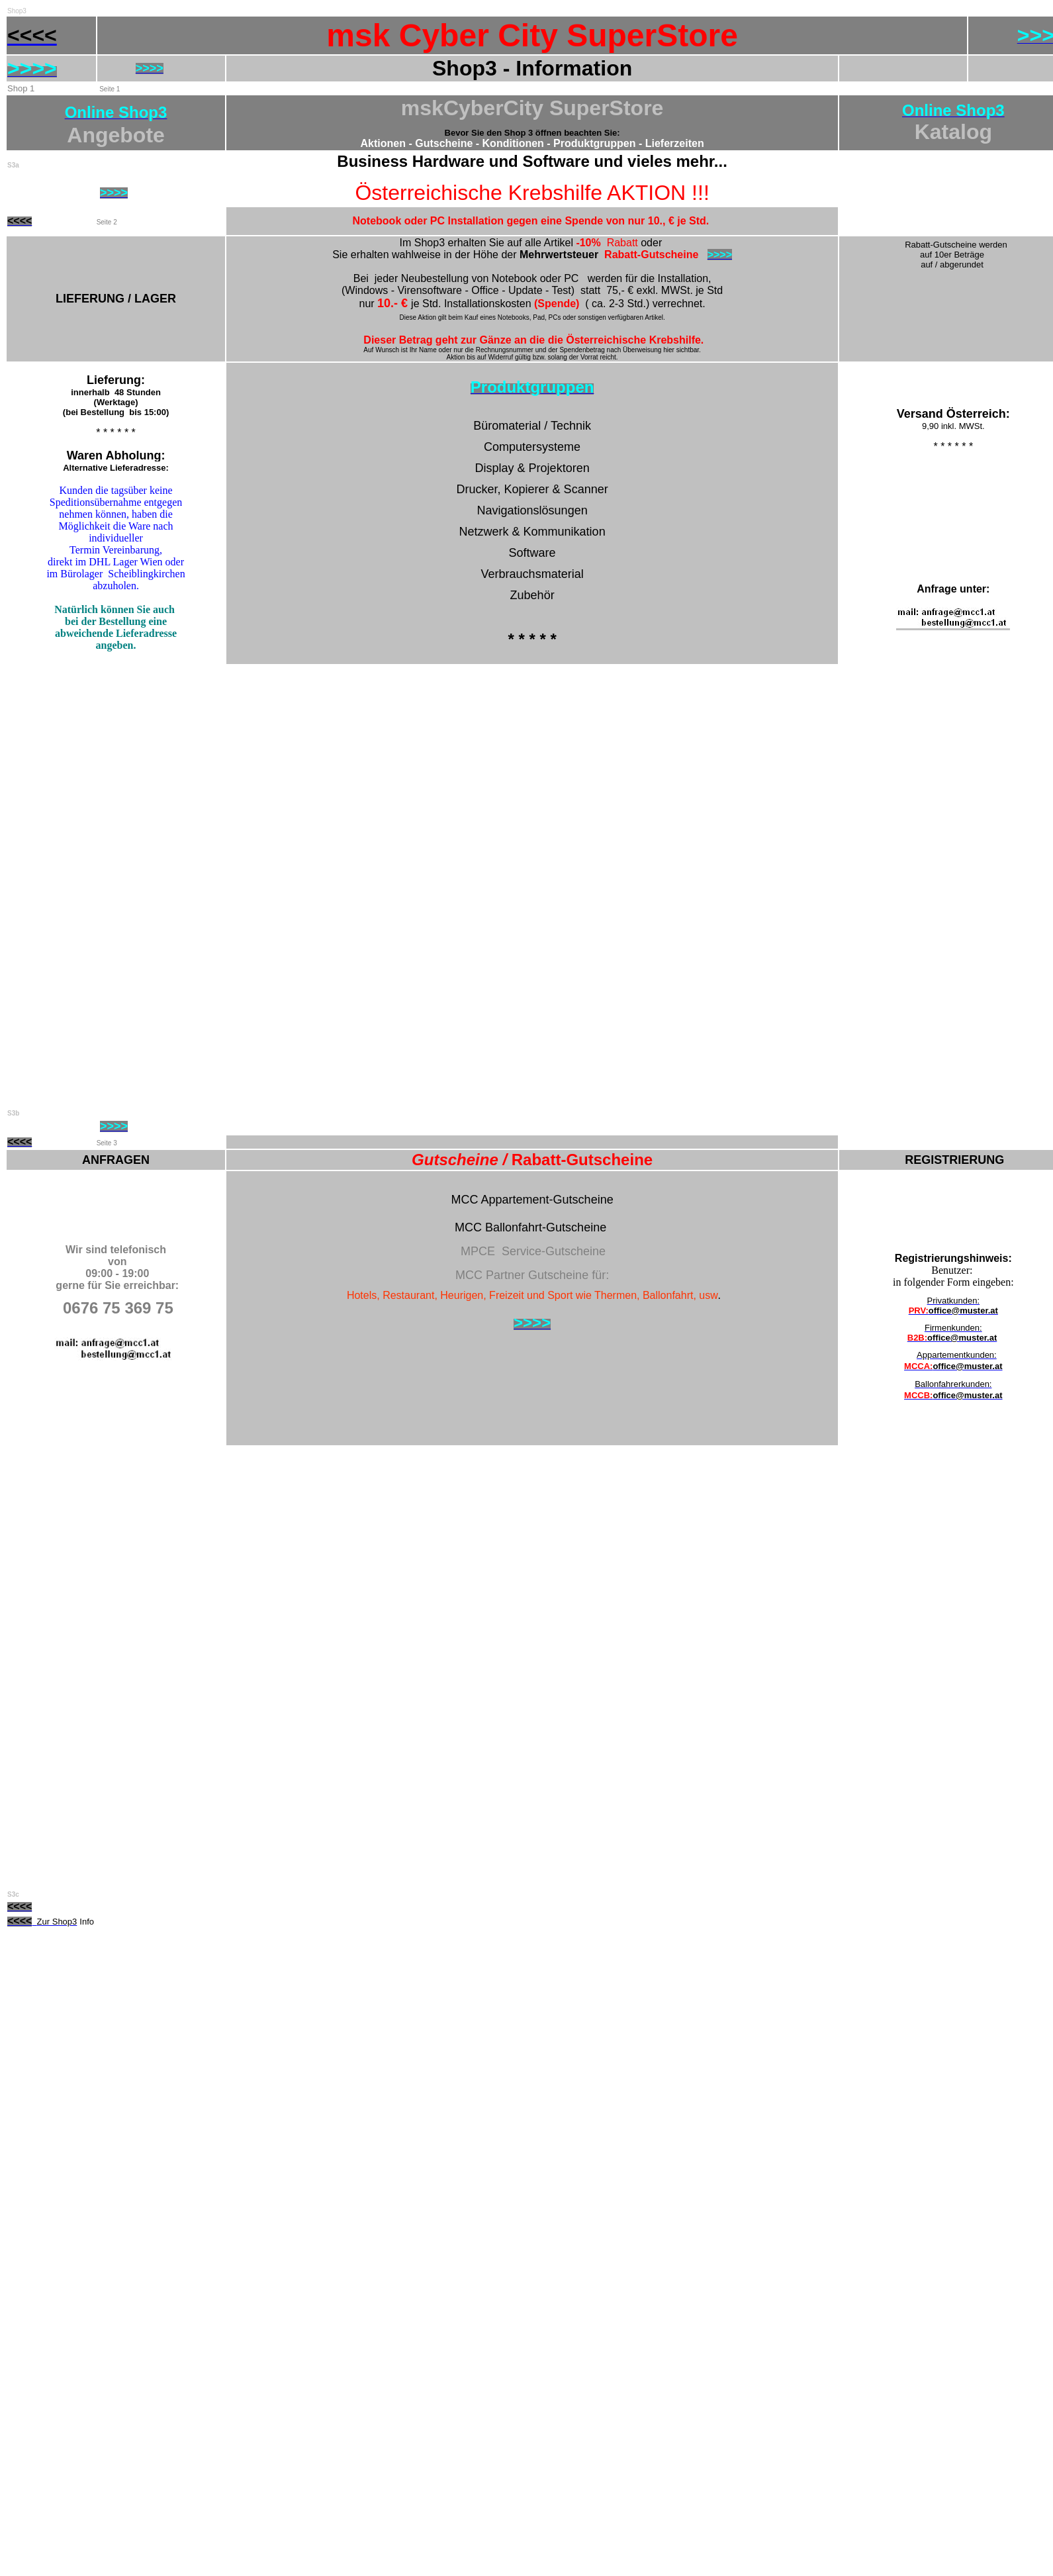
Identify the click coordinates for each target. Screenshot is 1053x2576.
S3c (13, 1894)
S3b (13, 1113)
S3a (13, 165)
